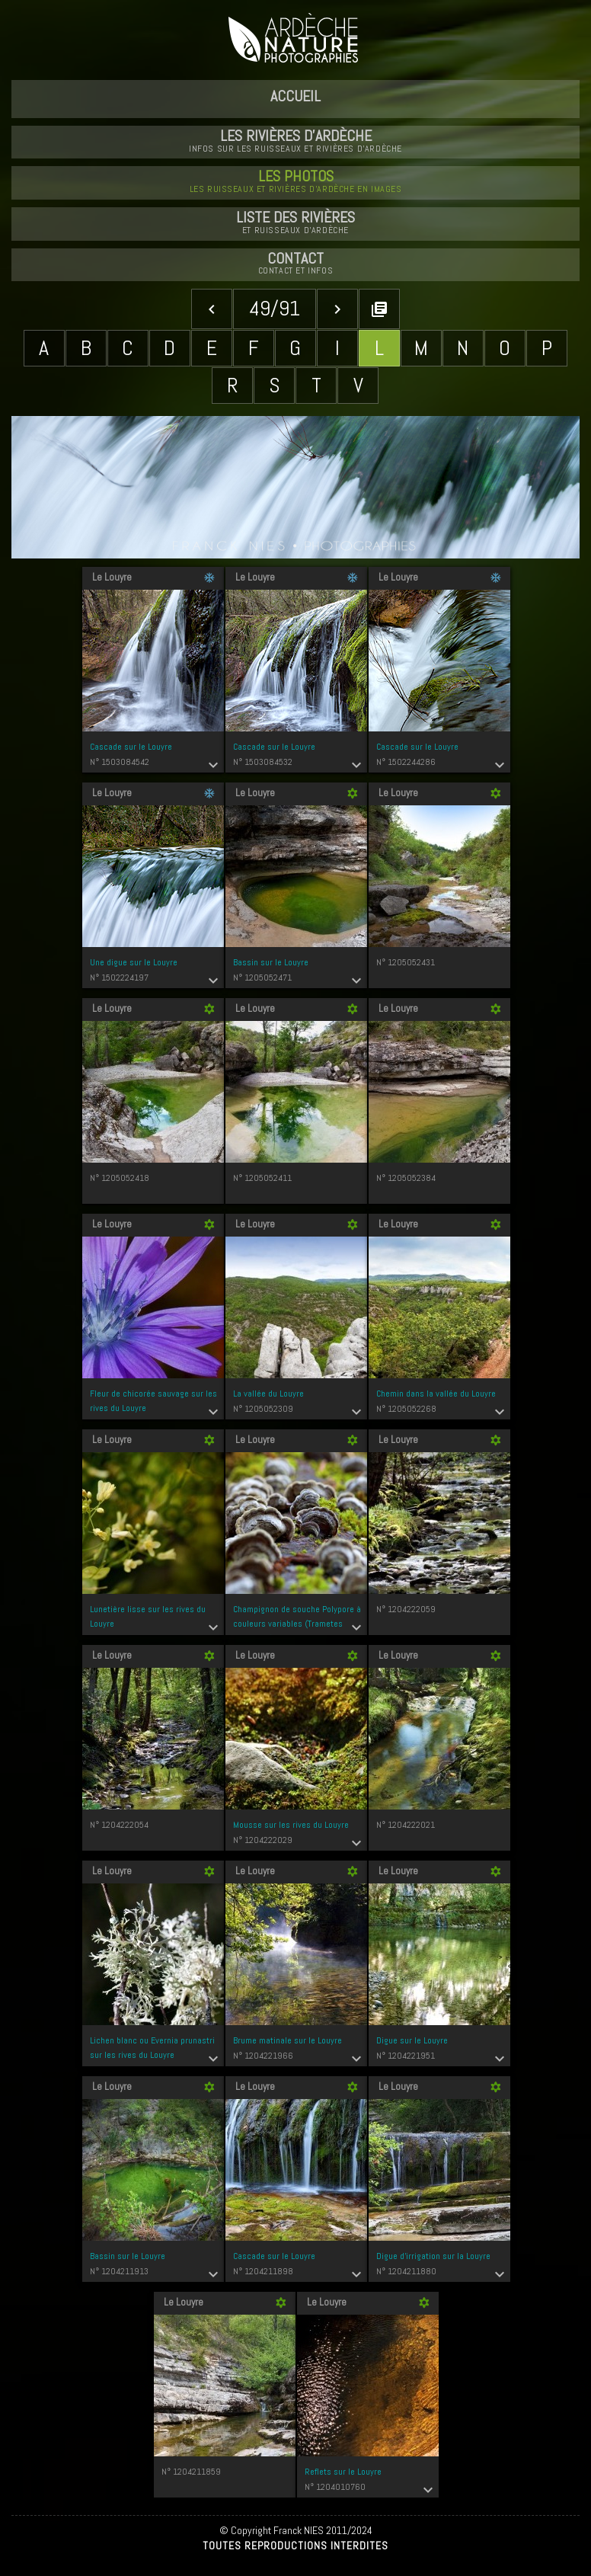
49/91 (274, 308)
